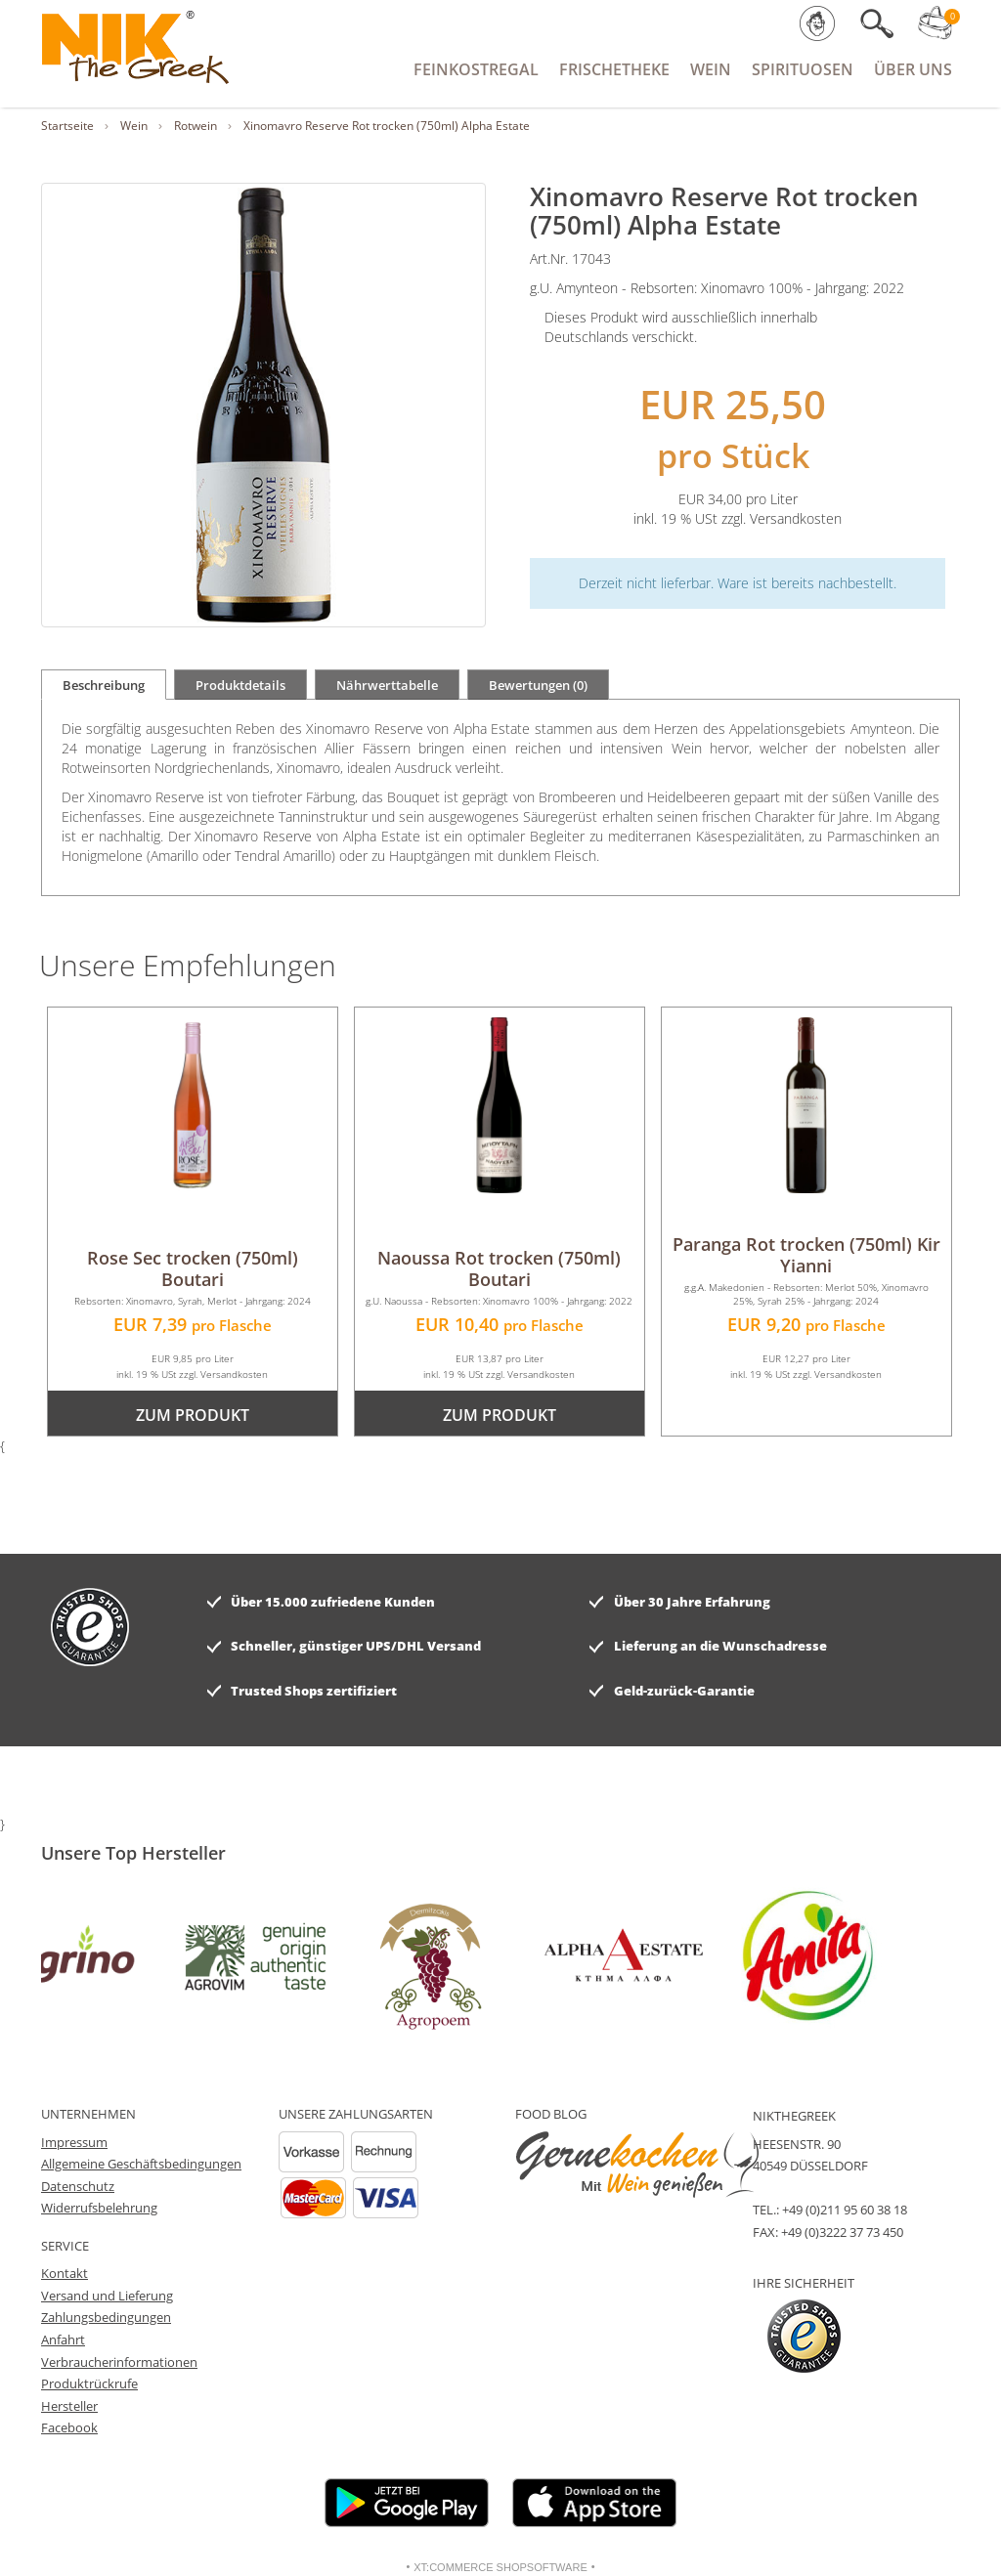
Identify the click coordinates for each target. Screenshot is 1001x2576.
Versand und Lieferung (107, 2295)
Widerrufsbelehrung (99, 2207)
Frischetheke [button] (614, 69)
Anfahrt (63, 2339)
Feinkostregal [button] (476, 69)
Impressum (74, 2142)
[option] (95, 1955)
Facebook (69, 2427)
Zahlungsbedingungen (106, 2317)
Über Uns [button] (913, 69)
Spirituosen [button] (802, 69)
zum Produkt (192, 1415)
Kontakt (64, 2273)
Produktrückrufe (89, 2383)
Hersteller (69, 2406)
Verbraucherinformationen (119, 2362)
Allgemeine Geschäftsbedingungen (141, 2163)
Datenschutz (77, 2186)
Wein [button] (710, 69)
